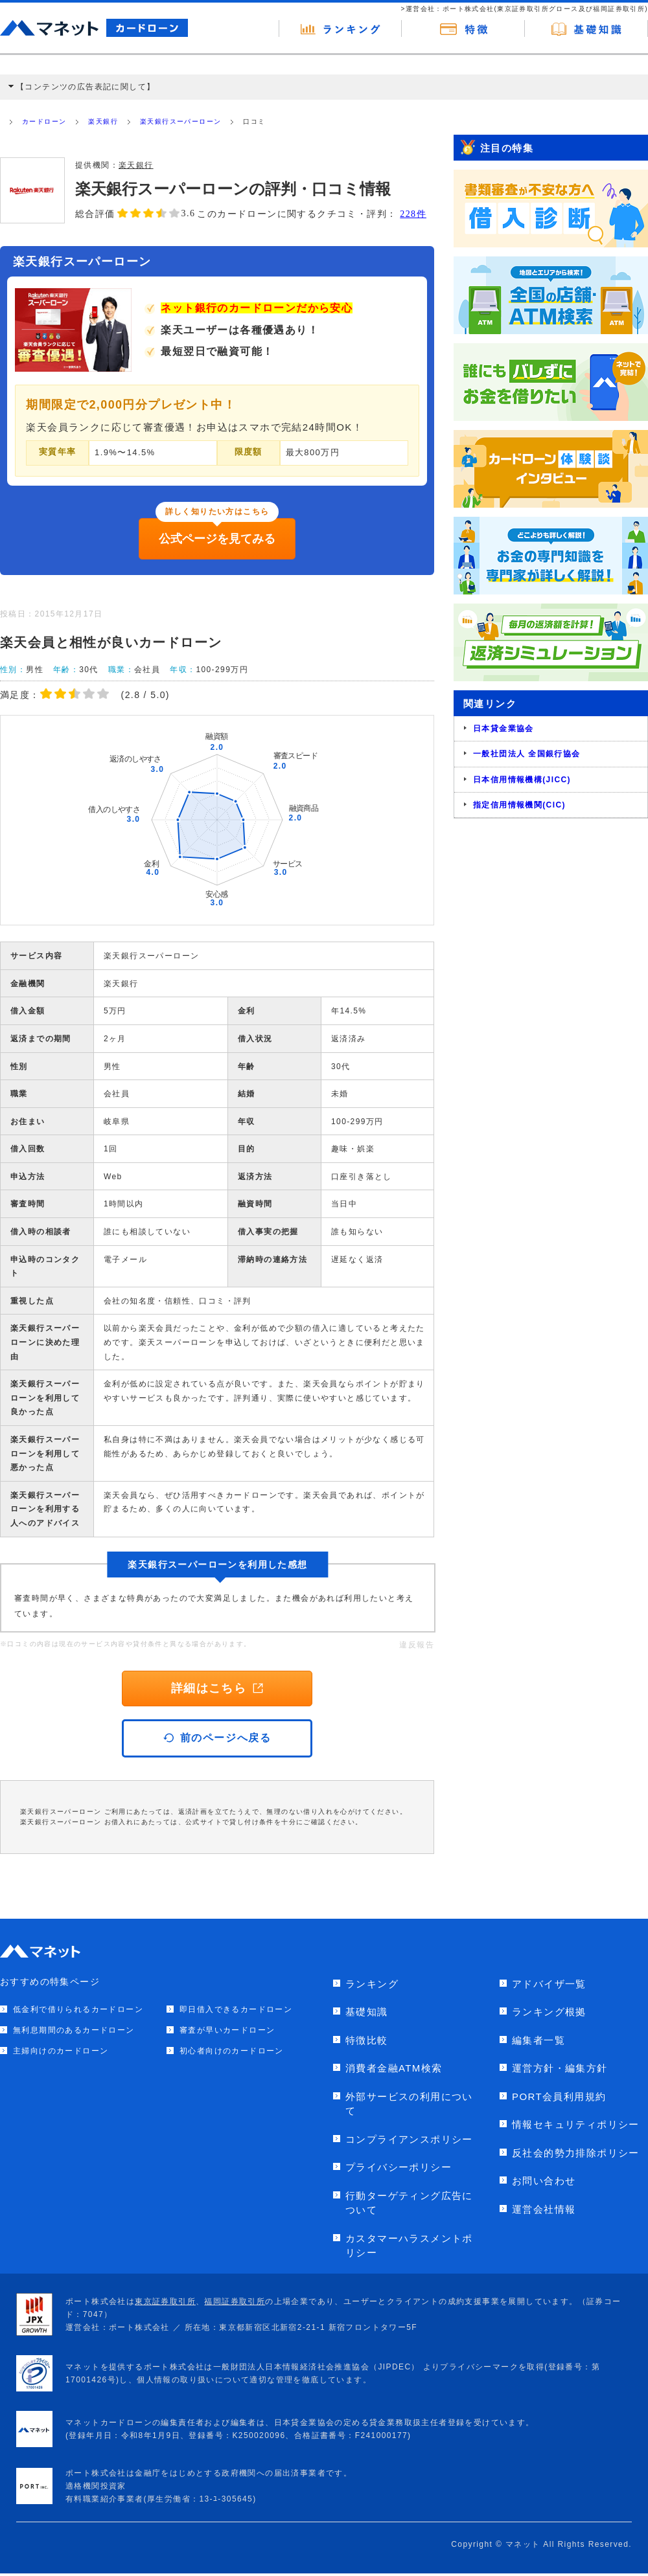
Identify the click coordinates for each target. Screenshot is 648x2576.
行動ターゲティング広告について (409, 2203)
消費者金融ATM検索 (394, 2067)
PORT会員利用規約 (559, 2096)
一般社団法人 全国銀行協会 (527, 753)
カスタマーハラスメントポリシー (409, 2246)
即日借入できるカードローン (235, 2009)
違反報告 (416, 1644)
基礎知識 (366, 2011)
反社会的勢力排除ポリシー (576, 2152)
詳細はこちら (217, 1688)
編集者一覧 (538, 2040)
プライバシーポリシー (398, 2167)
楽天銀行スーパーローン (180, 121)
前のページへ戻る (217, 1737)
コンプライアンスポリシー (409, 2139)
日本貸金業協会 (503, 728)
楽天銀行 (103, 121)
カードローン (44, 121)
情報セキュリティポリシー (576, 2124)
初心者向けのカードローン (231, 2050)
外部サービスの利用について (409, 2104)
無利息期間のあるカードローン (74, 2030)
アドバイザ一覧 (549, 1983)
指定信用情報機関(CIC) (519, 804)
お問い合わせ (543, 2180)
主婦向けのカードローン (60, 2050)
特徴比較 (366, 2040)
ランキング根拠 (549, 2011)
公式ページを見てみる (217, 538)
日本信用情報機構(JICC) (522, 779)
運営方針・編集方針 (560, 2067)
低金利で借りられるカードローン (78, 2009)
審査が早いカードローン (227, 2030)
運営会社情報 (543, 2209)
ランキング (372, 1983)
